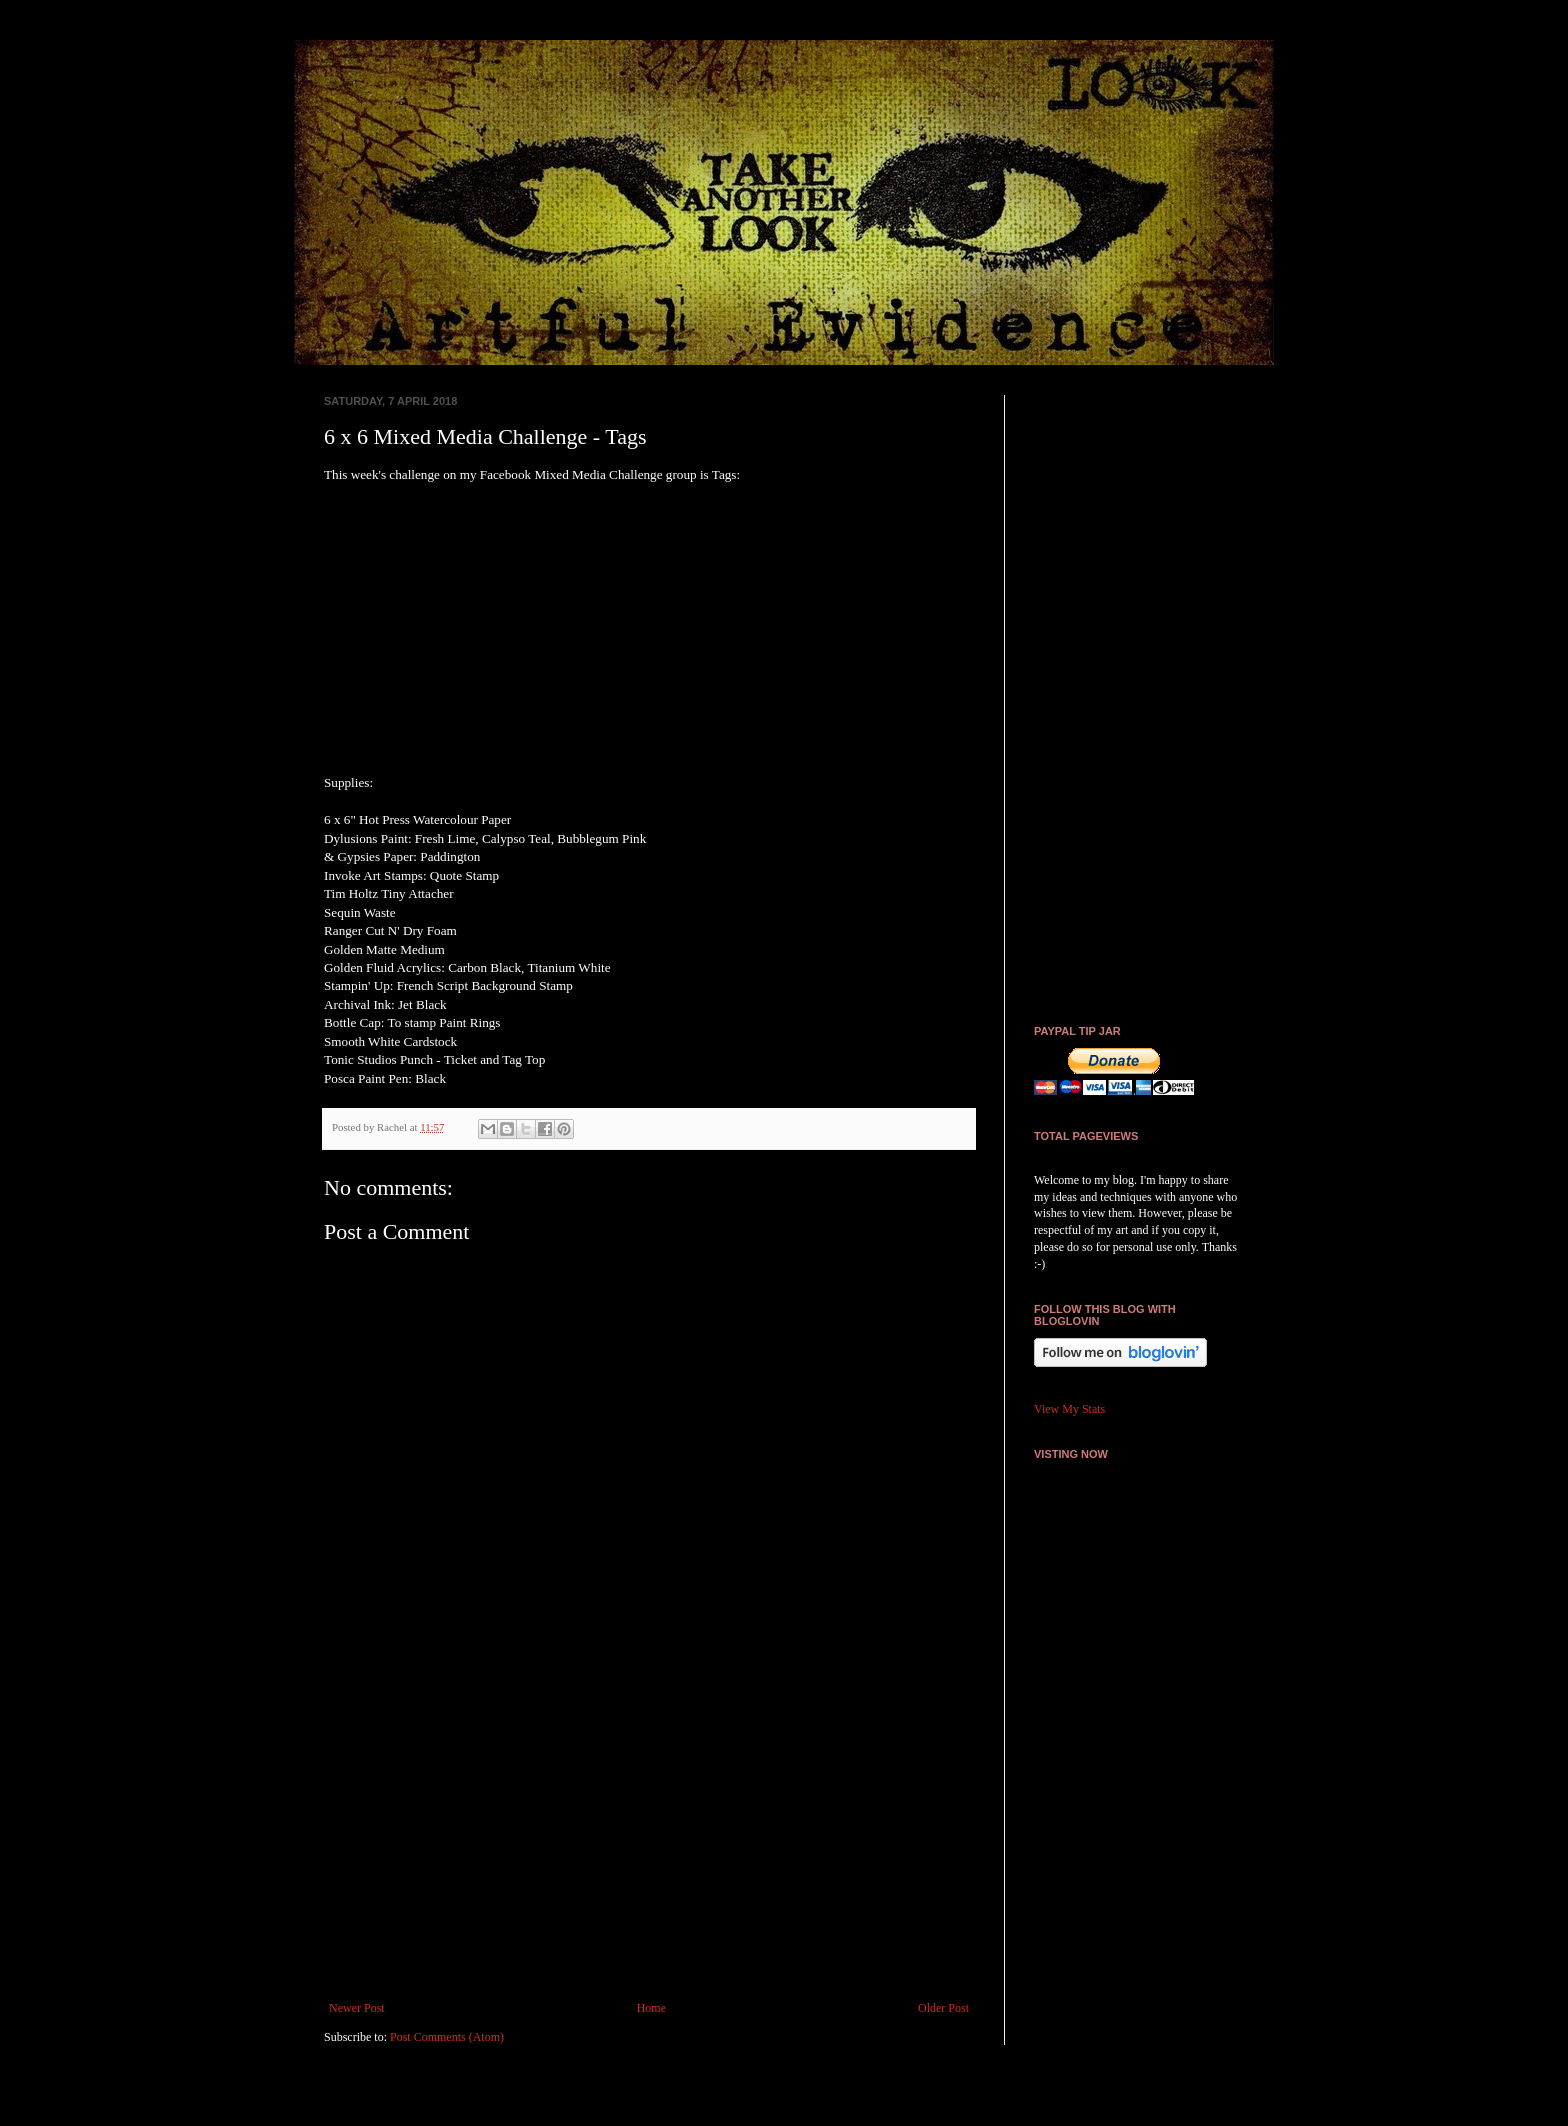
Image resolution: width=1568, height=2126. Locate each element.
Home (651, 2008)
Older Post (943, 2008)
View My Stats (1069, 1409)
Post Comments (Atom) (447, 2037)
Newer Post (357, 2008)
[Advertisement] (649, 1836)
